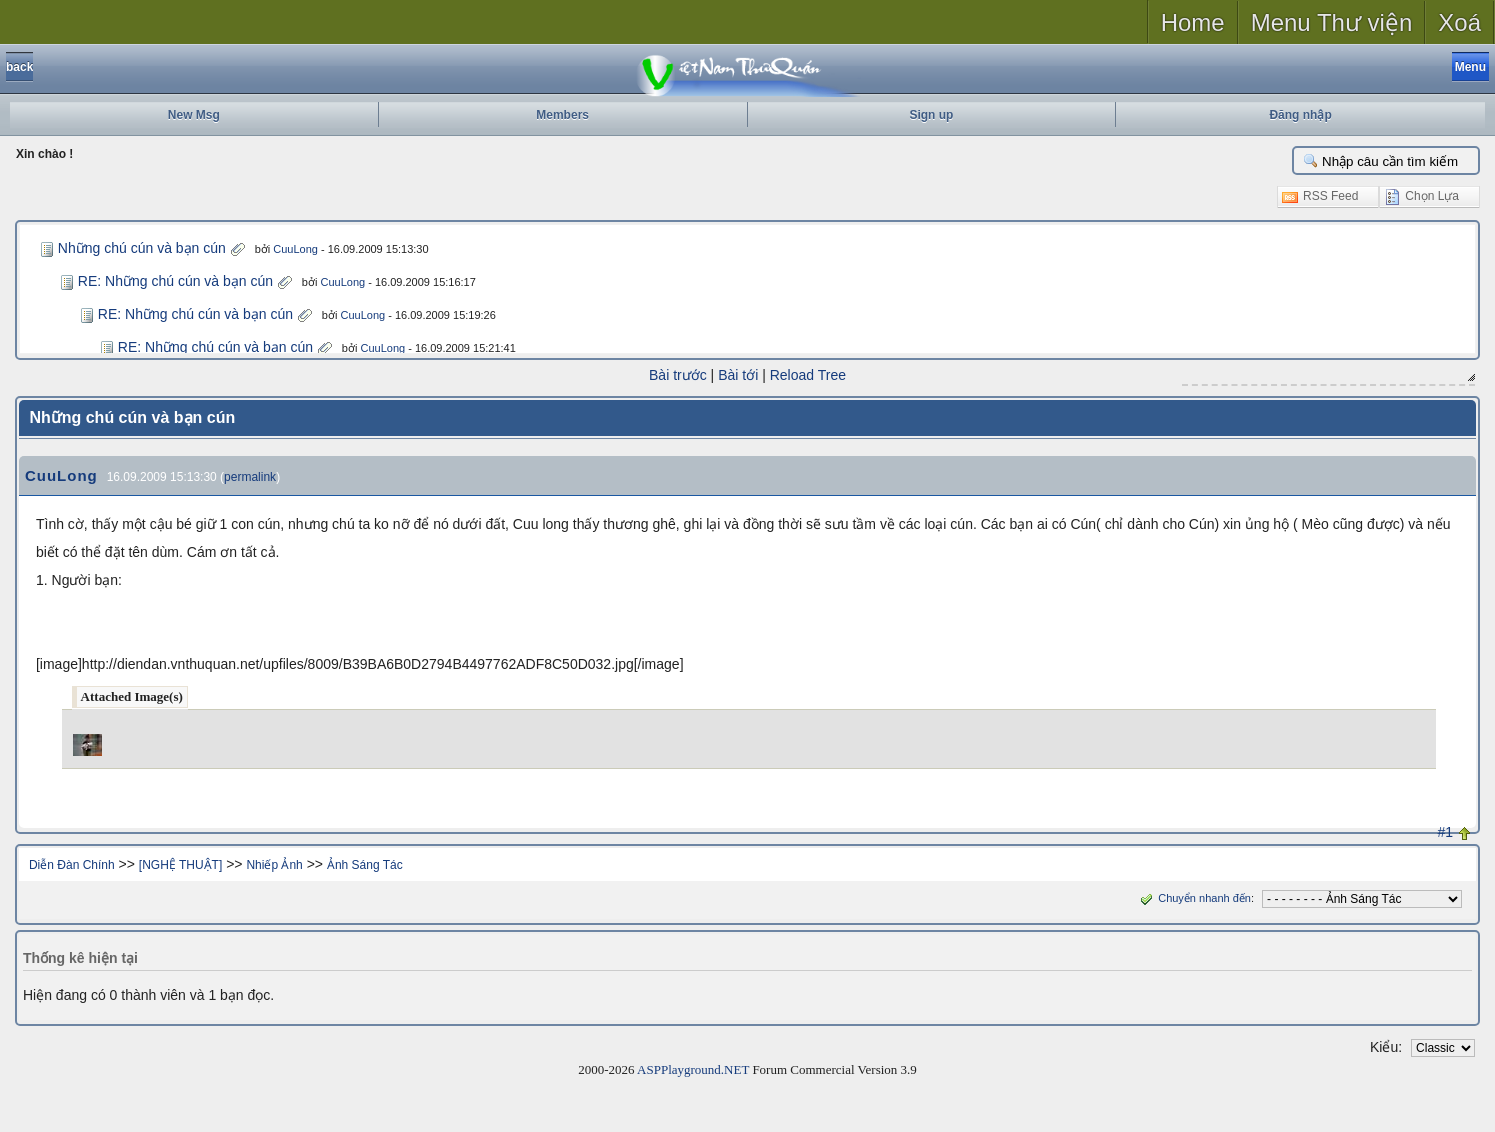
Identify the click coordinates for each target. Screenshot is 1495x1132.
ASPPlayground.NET (693, 1069)
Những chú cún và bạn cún (142, 248)
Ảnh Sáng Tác (365, 865)
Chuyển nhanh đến (1193, 898)
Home (1193, 22)
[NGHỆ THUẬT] (180, 865)
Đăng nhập (1300, 115)
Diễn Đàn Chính (72, 865)
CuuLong (295, 249)
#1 (1446, 832)
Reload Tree (808, 375)
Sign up (931, 115)
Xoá (1459, 22)
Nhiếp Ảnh (274, 865)
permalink (250, 477)
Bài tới (738, 375)
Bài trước (678, 375)
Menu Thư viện (1332, 22)
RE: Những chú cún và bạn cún (175, 281)
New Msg (194, 115)
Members (562, 115)
